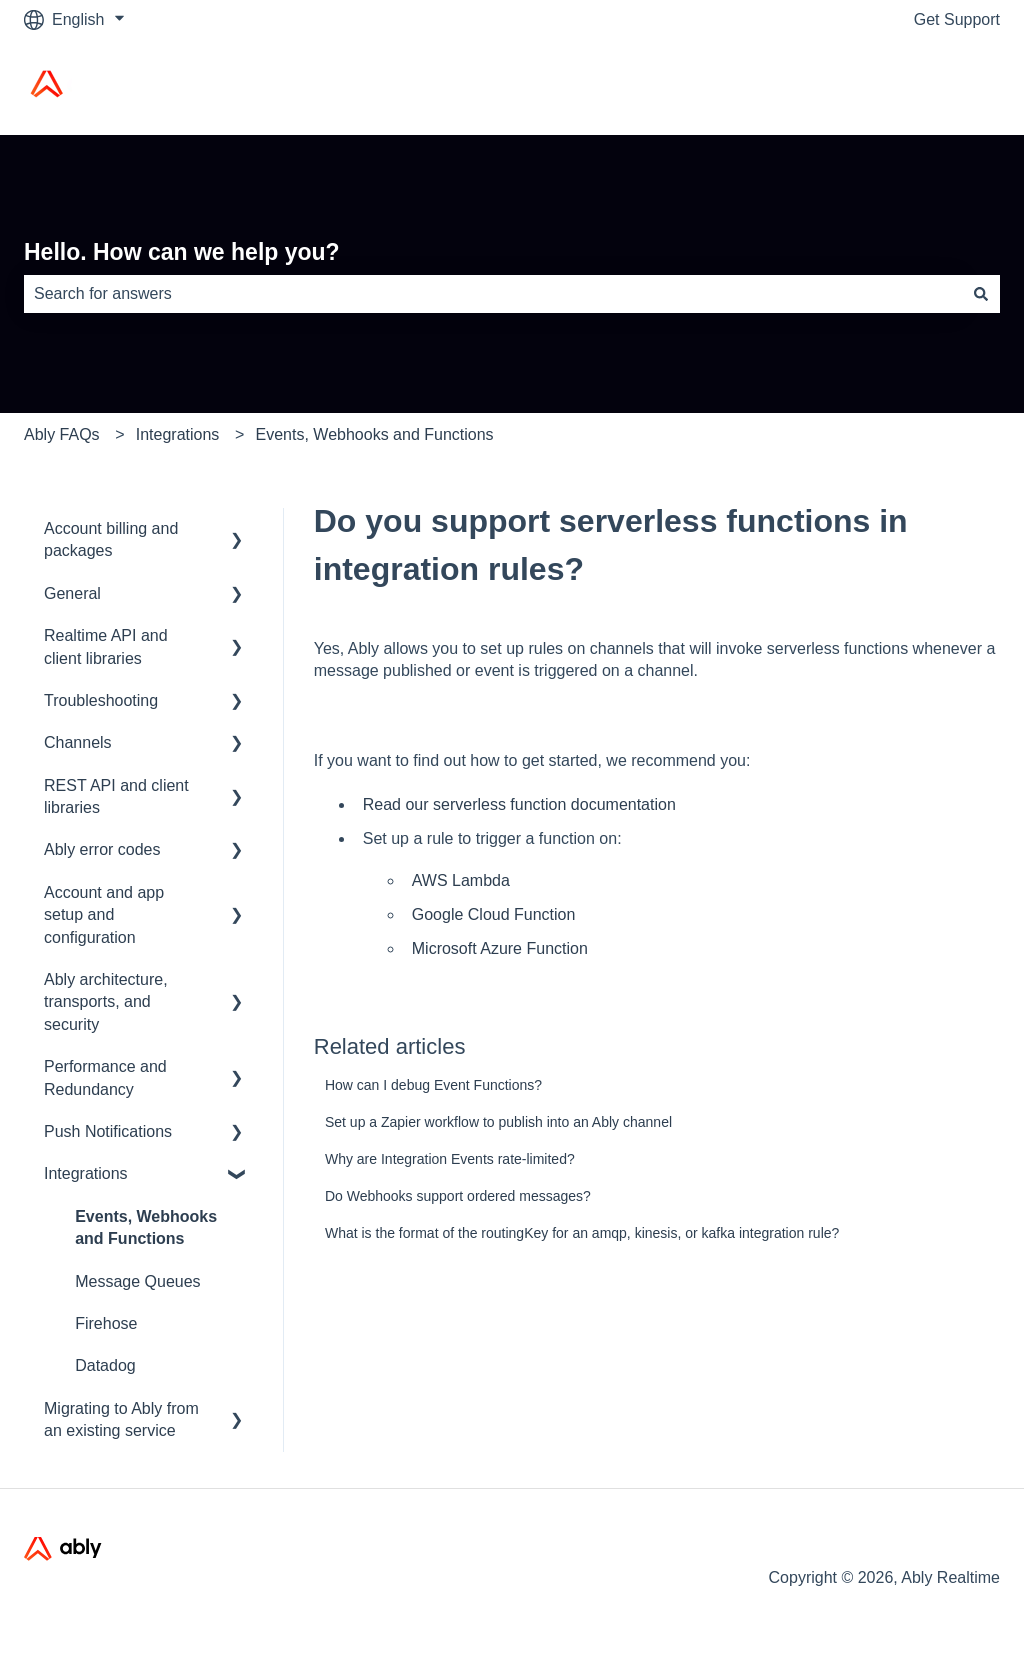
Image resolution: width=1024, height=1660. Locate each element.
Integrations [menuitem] (86, 1173)
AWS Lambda (461, 880)
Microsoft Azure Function (500, 948)
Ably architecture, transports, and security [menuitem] (106, 1002)
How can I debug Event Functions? (433, 1085)
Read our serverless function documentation (519, 804)
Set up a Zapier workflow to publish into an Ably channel (498, 1122)
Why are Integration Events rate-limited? (450, 1159)
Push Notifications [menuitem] (108, 1131)
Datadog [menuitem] (105, 1365)
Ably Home (941, 86)
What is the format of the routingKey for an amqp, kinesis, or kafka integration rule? (582, 1233)
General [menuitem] (72, 593)
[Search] (981, 294)
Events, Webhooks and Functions (375, 434)
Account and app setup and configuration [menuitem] (104, 915)
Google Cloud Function (494, 914)
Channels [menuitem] (78, 742)
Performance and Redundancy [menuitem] (105, 1077)
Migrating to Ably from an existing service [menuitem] (121, 1419)
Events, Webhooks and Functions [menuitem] (146, 1227)
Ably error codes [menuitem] (102, 849)
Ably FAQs (62, 434)
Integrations (178, 434)
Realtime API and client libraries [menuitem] (106, 646)
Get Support (957, 19)
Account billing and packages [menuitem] (111, 539)
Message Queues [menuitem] (137, 1281)
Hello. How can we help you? (182, 252)
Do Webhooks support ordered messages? (458, 1196)
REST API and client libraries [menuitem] (116, 796)
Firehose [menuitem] (106, 1323)
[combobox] (493, 294)
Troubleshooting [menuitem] (101, 700)
